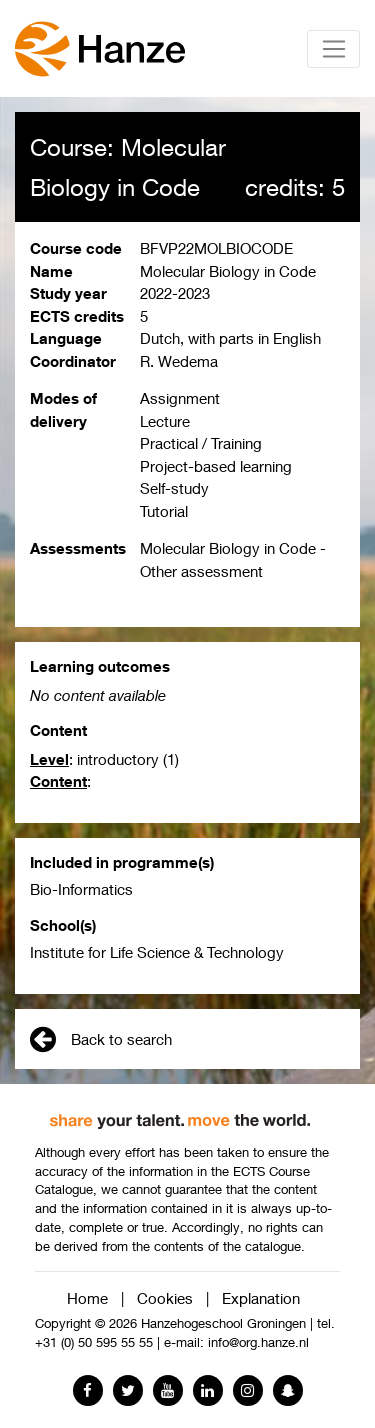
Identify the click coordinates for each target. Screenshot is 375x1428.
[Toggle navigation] (333, 49)
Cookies (165, 1298)
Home (87, 1298)
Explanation (261, 1298)
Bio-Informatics (81, 889)
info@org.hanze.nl (258, 1342)
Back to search (101, 1039)
